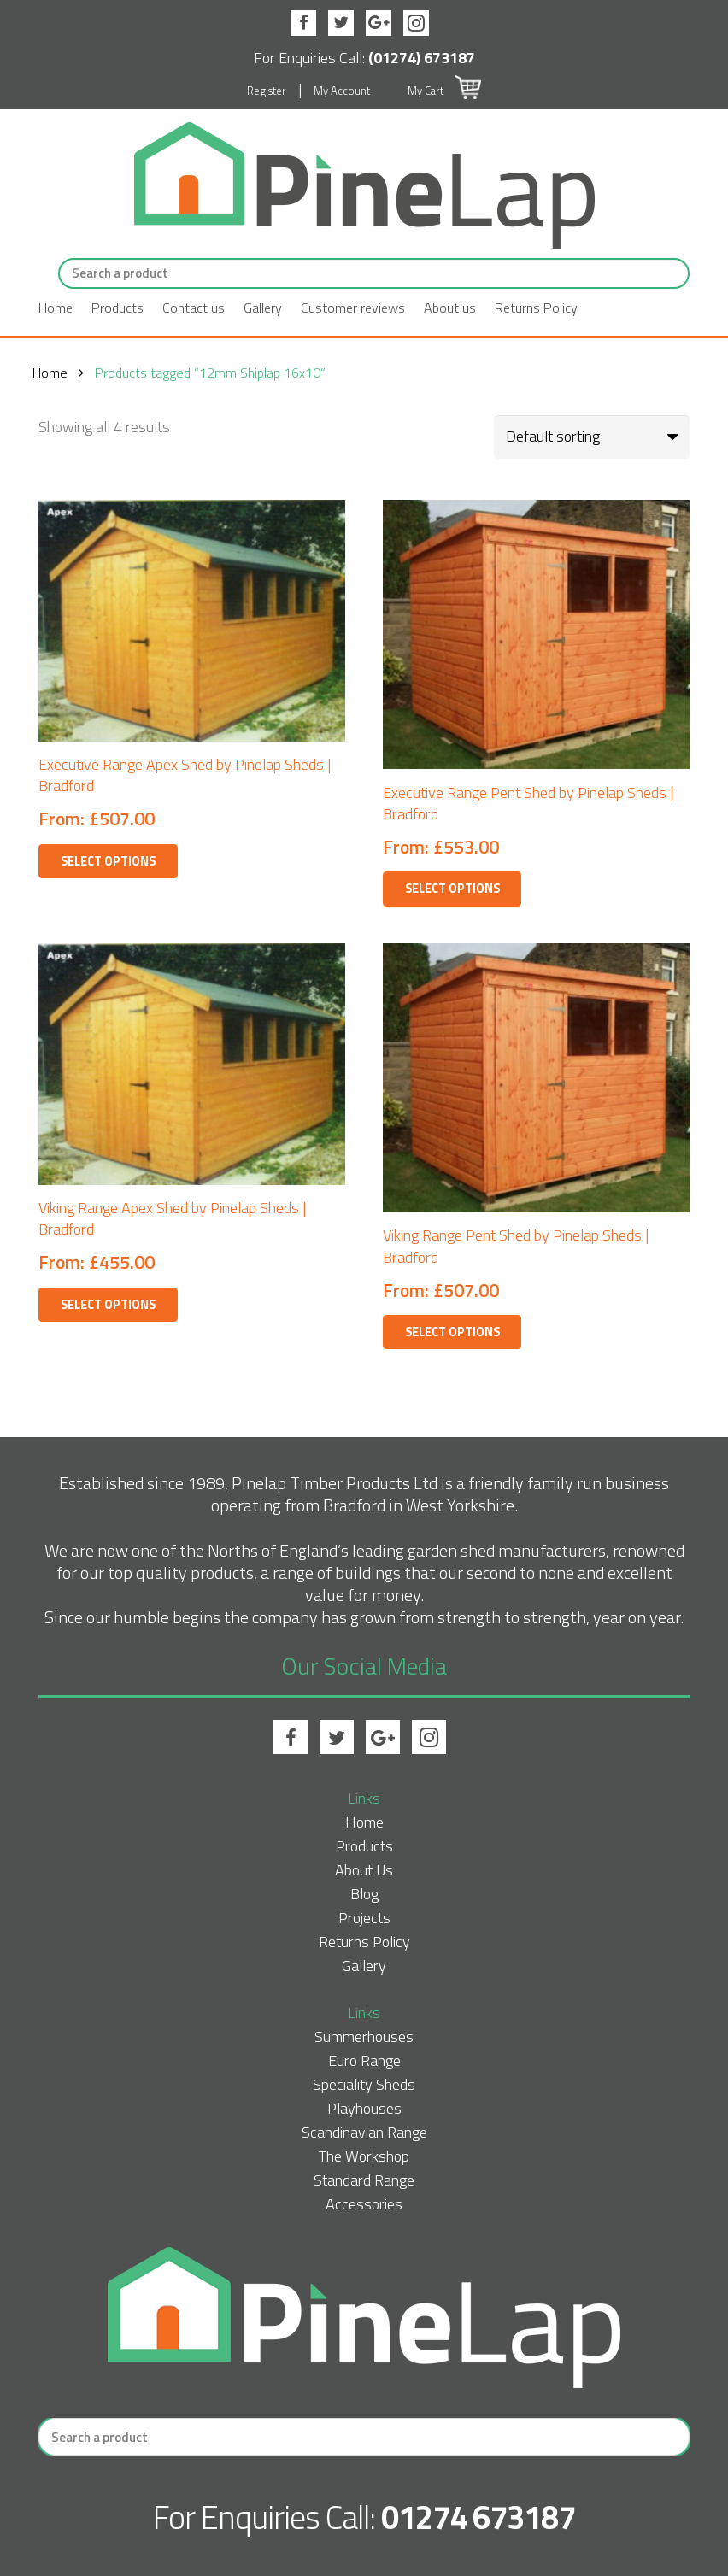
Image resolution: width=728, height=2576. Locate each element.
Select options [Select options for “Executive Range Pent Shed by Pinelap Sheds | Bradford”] (452, 888)
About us (450, 307)
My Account (342, 90)
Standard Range (364, 2180)
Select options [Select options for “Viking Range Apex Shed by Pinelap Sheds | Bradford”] (108, 1304)
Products (117, 307)
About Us (364, 1869)
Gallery (263, 307)
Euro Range (364, 2060)
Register (266, 90)
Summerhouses (364, 2036)
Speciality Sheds (364, 2084)
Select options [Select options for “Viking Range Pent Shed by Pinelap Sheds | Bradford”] (452, 1332)
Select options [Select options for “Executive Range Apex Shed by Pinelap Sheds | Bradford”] (108, 861)
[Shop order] (592, 436)
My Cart (444, 90)
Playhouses (364, 2108)
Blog (364, 1893)
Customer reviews (353, 307)
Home (55, 307)
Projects (364, 1917)
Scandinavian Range (364, 2132)
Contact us (193, 307)
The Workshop (364, 2156)
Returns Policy (536, 307)
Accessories (364, 2203)
